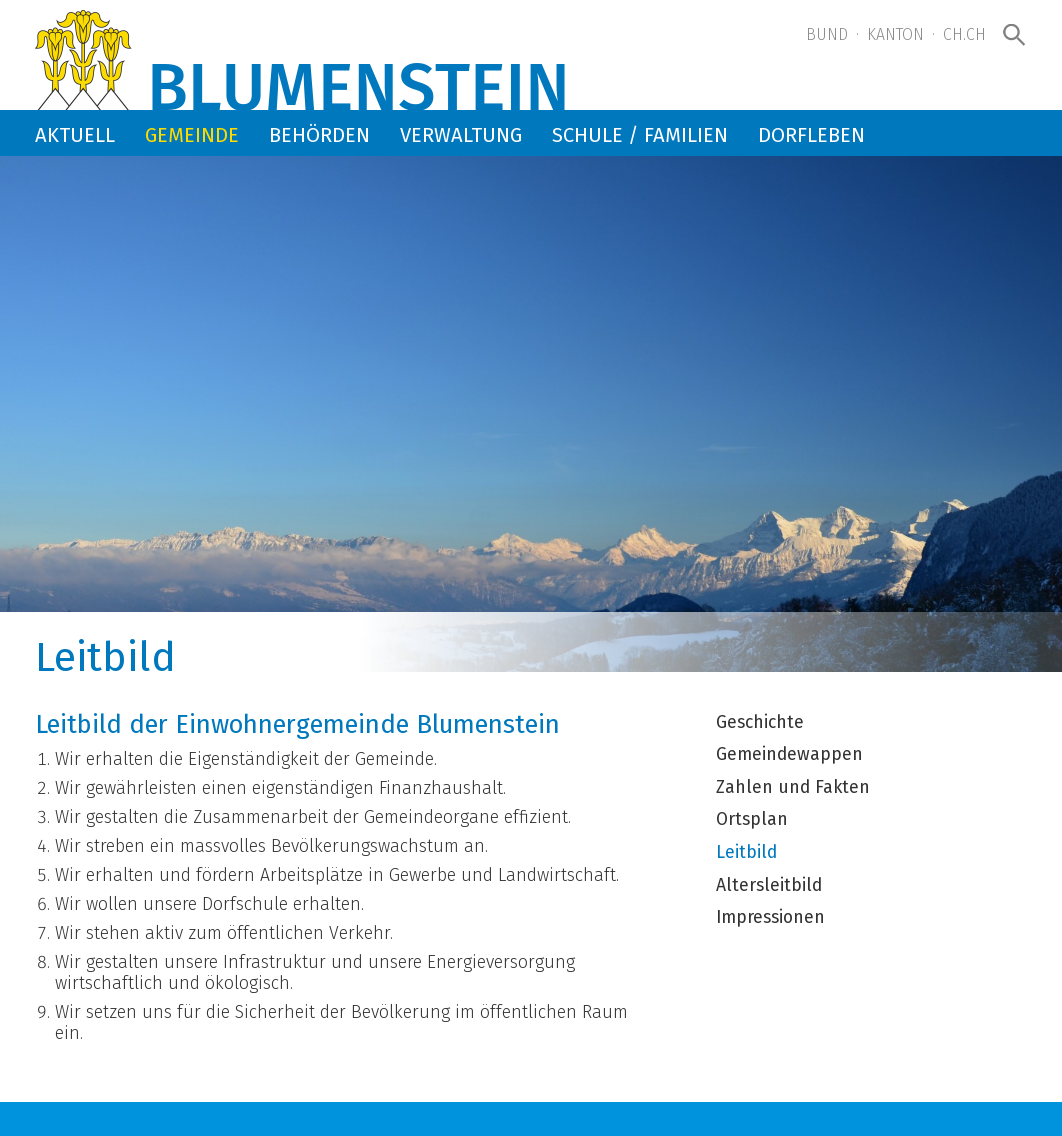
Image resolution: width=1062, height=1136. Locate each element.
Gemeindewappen (789, 755)
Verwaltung (461, 135)
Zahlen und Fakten (793, 788)
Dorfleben (811, 135)
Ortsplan (752, 820)
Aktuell (75, 135)
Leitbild (746, 853)
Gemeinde (192, 135)
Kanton (895, 34)
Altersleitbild (769, 886)
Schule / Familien (640, 135)
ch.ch (964, 34)
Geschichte (760, 723)
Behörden (319, 135)
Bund (827, 34)
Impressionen (770, 918)
